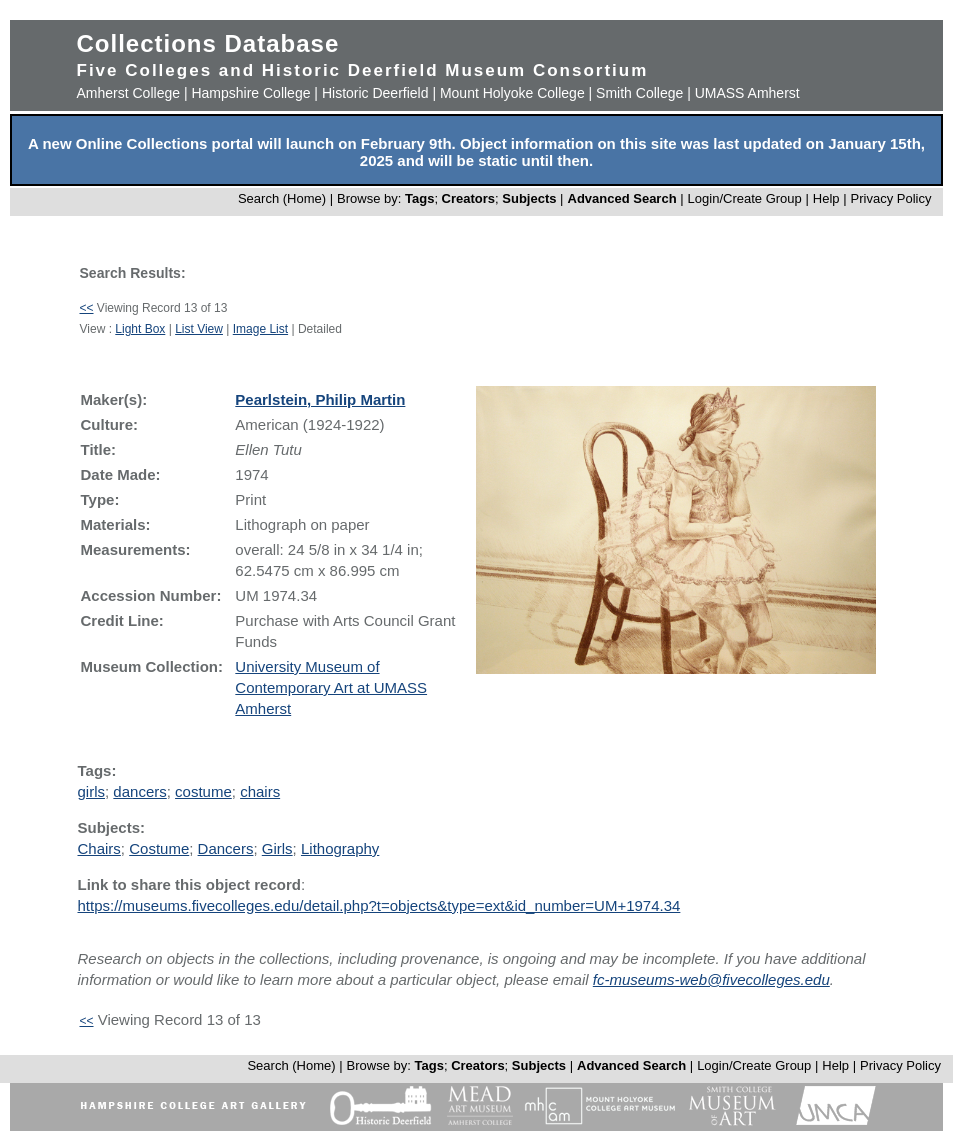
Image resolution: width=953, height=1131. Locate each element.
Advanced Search (622, 198)
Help (826, 198)
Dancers (226, 848)
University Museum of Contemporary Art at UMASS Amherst (331, 687)
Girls (277, 848)
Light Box (140, 329)
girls (92, 791)
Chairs (99, 848)
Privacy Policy (891, 198)
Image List (260, 329)
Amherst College (129, 93)
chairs (260, 791)
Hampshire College (250, 93)
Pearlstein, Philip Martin (320, 399)
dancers (139, 791)
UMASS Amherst (747, 93)
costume (203, 791)
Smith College (639, 93)
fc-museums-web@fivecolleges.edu (711, 979)
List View (199, 329)
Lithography (340, 848)
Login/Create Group (747, 198)
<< (87, 308)
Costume (159, 848)
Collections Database (208, 43)
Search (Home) (282, 198)
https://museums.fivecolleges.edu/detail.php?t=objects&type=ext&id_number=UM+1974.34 (379, 905)
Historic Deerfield (375, 93)
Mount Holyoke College (512, 93)
